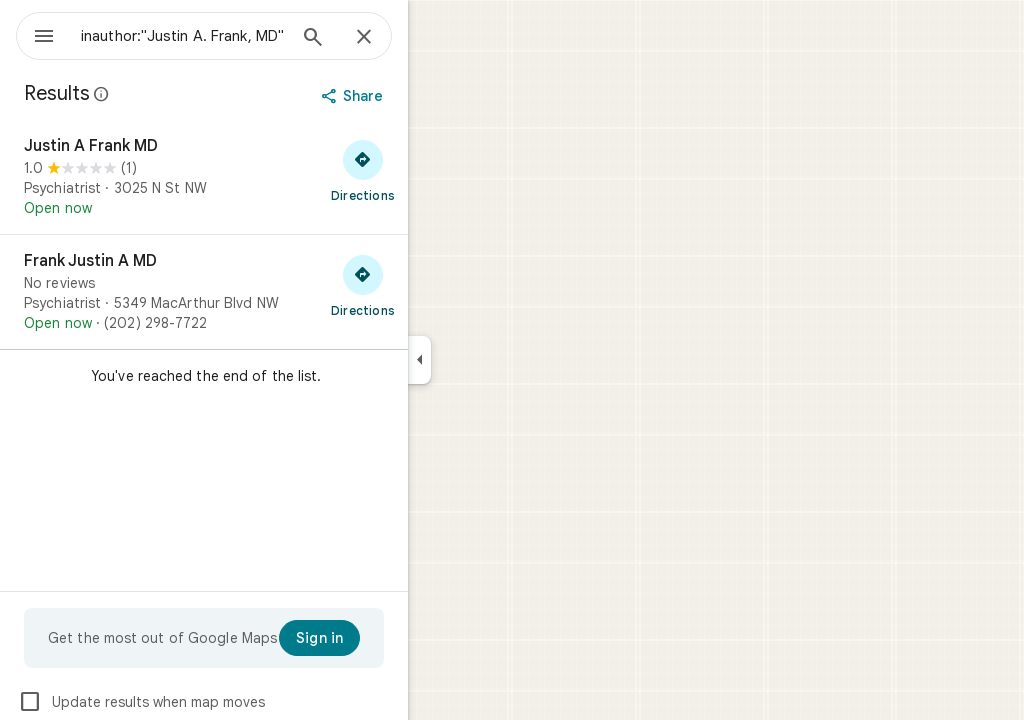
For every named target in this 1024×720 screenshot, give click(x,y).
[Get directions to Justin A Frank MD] (435, 170)
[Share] (426, 96)
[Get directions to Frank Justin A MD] (435, 285)
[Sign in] (391, 638)
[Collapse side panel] (491, 360)
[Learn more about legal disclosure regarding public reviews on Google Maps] (174, 94)
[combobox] (235, 36)
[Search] (385, 39)
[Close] (436, 38)
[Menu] (36, 34)
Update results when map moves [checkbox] (213, 702)
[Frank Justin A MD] (276, 292)
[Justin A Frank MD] (276, 177)
